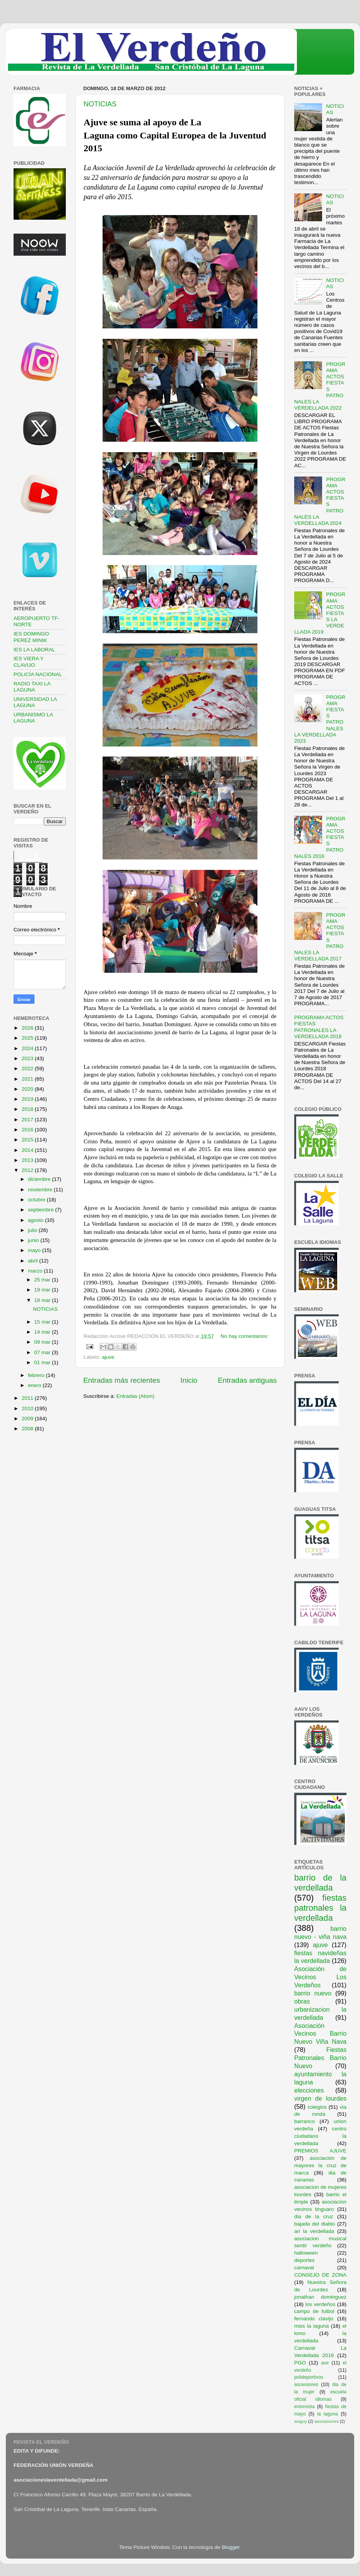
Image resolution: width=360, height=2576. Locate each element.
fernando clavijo (313, 2318)
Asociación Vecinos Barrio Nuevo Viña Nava (320, 2033)
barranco (304, 2121)
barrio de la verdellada (320, 1883)
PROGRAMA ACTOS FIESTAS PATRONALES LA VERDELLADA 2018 (318, 1027)
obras (302, 2001)
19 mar (43, 1290)
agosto (36, 1220)
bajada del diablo (314, 2224)
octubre (37, 1200)
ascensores (306, 2384)
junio (34, 1240)
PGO (300, 2363)
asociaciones (326, 2421)
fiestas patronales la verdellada (320, 1908)
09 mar (43, 1342)
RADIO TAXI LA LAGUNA (32, 687)
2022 (28, 1068)
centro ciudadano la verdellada (320, 2136)
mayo (35, 1250)
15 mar (43, 1322)
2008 (28, 1428)
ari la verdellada (314, 2231)
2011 (28, 1398)
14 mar (43, 1332)
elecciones (309, 2090)
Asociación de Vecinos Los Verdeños (320, 1976)
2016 (28, 1130)
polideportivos (308, 2377)
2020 (28, 1089)
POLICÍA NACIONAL (38, 674)
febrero (37, 1375)
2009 (28, 1418)
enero (35, 1385)
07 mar (43, 1352)
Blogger (231, 2547)
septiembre (41, 1210)
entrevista (304, 2406)
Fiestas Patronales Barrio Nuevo (320, 2057)
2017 (28, 1119)
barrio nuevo (312, 1993)
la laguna (327, 2414)
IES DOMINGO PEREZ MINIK (31, 637)
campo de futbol (314, 2311)
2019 (28, 1099)
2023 (28, 1058)
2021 (28, 1079)
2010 (28, 1408)
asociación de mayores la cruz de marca (320, 2165)
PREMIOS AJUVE (320, 2151)
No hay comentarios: (245, 1336)
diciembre (40, 1179)
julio (33, 1230)
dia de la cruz (313, 2216)
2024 (28, 1048)
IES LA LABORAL (34, 650)
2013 (28, 1160)
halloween (306, 2253)
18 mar (43, 1300)
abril (33, 1261)
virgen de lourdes (320, 2098)
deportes (304, 2260)
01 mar (43, 1362)
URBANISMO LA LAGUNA (33, 718)
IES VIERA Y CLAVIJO (29, 662)
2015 (28, 1140)
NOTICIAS (100, 104)
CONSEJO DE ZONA (320, 2275)
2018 (28, 1109)
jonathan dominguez (320, 2297)
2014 (28, 1150)
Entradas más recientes (121, 1380)
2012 (28, 1170)
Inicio (188, 1380)
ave (325, 2363)
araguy (300, 2421)
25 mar (43, 1280)
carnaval (304, 2267)
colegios (317, 2107)
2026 (28, 1028)
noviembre (41, 1189)
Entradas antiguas (247, 1380)
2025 (28, 1038)
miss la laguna (311, 2326)
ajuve (108, 1357)
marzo (36, 1271)
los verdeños (320, 2304)
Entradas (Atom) (135, 1396)
